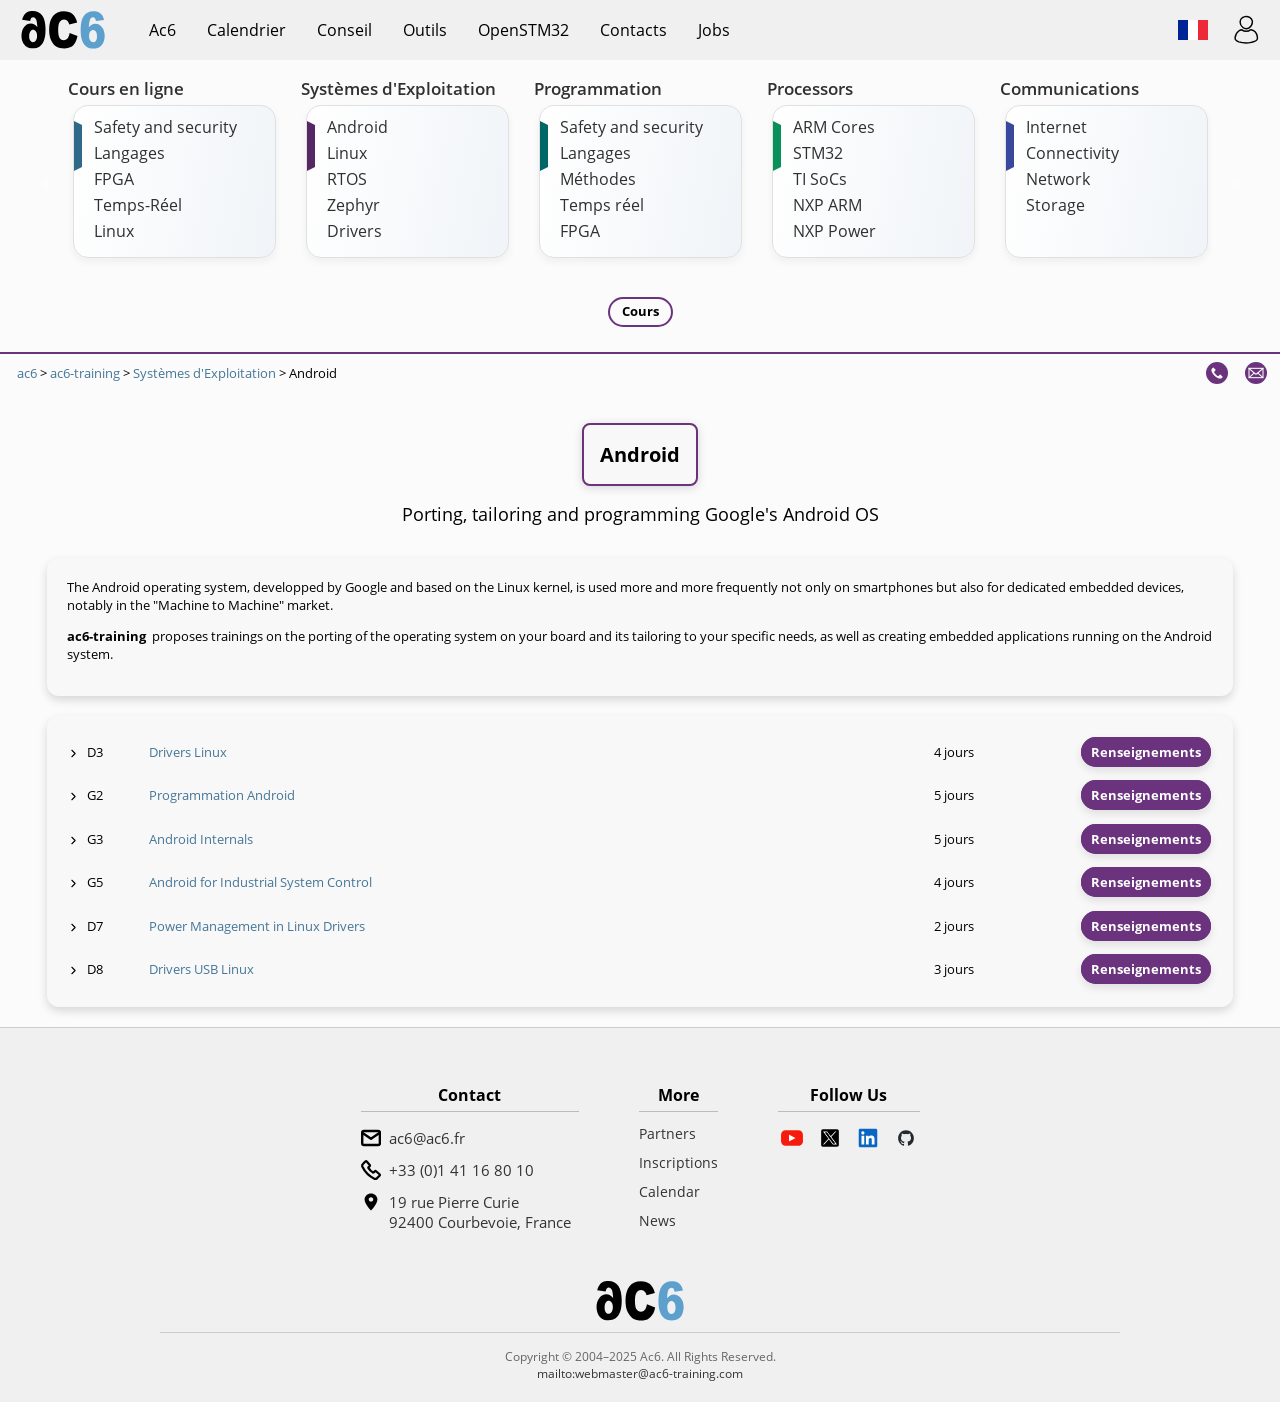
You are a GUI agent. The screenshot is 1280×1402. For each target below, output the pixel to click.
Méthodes (598, 179)
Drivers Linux (188, 752)
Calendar (669, 1191)
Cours (640, 311)
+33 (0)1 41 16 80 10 (461, 1170)
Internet (1056, 127)
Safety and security (165, 127)
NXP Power (834, 231)
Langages (129, 153)
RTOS (347, 179)
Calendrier (246, 30)
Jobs (714, 30)
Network (1058, 179)
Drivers (354, 231)
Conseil (344, 30)
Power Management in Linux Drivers (257, 926)
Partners (667, 1133)
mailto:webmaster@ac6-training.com (640, 1373)
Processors (810, 88)
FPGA (114, 179)
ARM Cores (834, 127)
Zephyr (353, 205)
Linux (114, 231)
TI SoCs (820, 179)
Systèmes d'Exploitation (398, 88)
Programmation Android (222, 795)
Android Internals (201, 839)
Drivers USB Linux (201, 969)
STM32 (818, 153)
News (657, 1220)
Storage (1055, 205)
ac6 (162, 30)
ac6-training (85, 373)
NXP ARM (827, 205)
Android (357, 127)
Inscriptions (678, 1162)
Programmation (598, 88)
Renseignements (1146, 752)
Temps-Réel (138, 205)
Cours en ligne (126, 88)
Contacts (633, 30)
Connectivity (1072, 153)
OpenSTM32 (523, 30)
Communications (1069, 88)
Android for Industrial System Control (260, 882)
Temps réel (602, 205)
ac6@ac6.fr (427, 1138)
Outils (425, 30)
